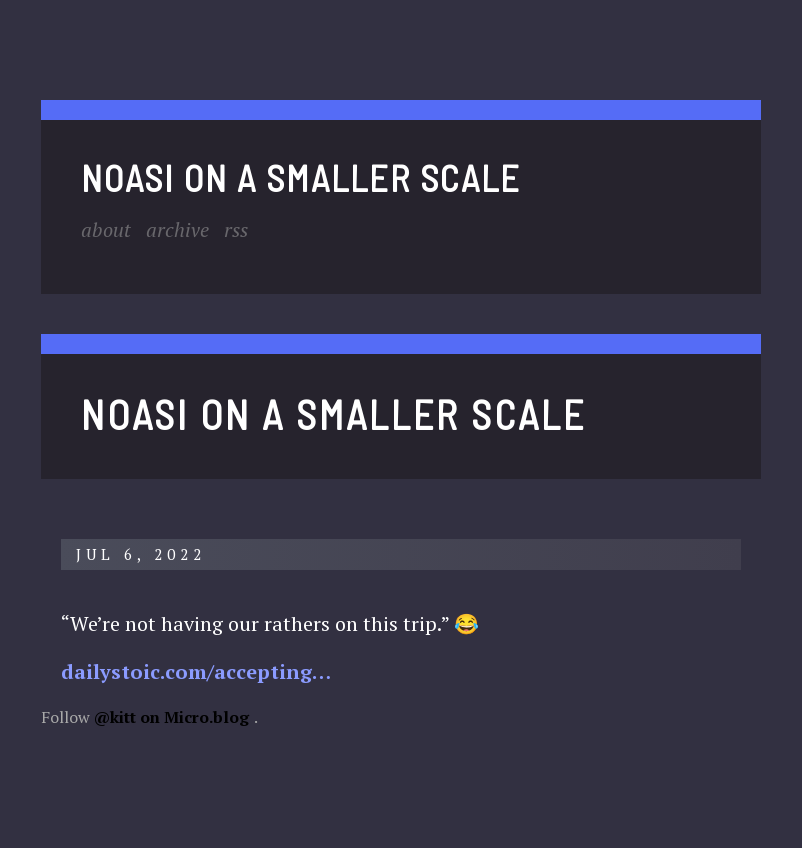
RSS (236, 229)
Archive (177, 229)
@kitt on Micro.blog (171, 717)
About (106, 229)
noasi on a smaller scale (301, 177)
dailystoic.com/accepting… (196, 671)
